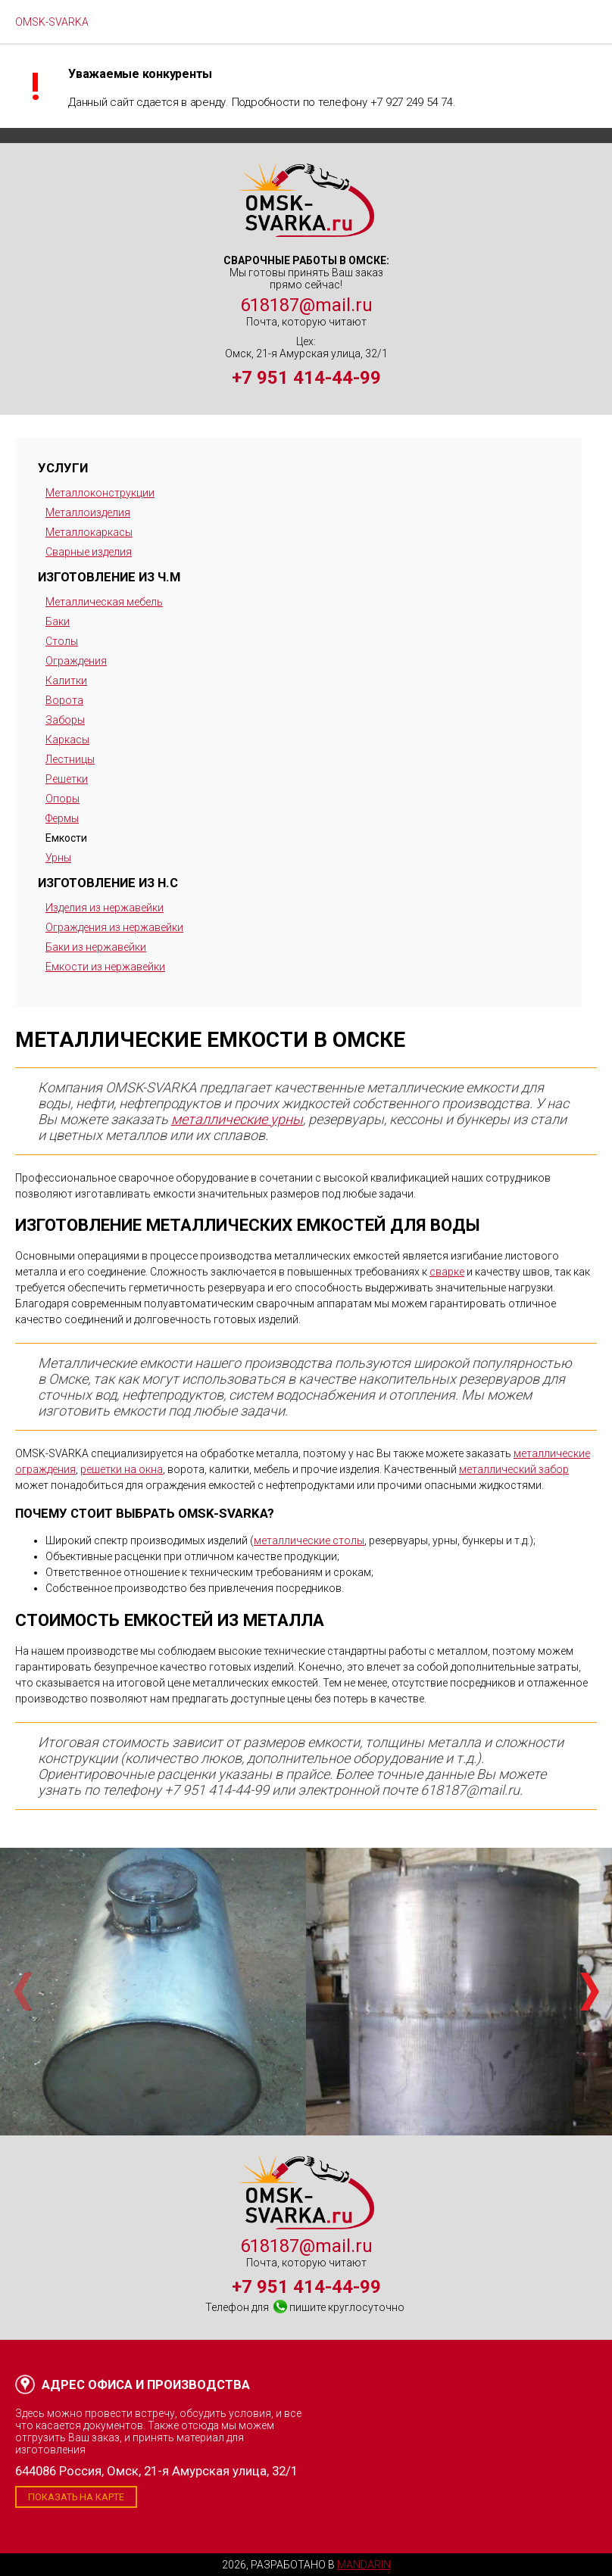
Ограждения (76, 661)
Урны (58, 858)
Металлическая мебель (104, 602)
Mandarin (364, 2565)
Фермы (62, 818)
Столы (61, 641)
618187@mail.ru (306, 305)
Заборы (65, 720)
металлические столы (309, 1540)
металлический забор (514, 1469)
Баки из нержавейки (95, 947)
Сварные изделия (88, 552)
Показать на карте (76, 2497)
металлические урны (237, 1119)
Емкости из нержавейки (105, 967)
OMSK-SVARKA (52, 22)
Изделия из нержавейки (104, 908)
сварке (446, 1272)
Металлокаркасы (89, 532)
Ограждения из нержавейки (114, 927)
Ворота (64, 700)
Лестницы (70, 759)
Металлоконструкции (100, 493)
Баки (57, 621)
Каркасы (67, 740)
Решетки (66, 779)
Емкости (66, 838)
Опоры (62, 799)
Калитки (66, 680)
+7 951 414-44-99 (306, 377)
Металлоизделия (87, 512)
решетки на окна (121, 1469)
